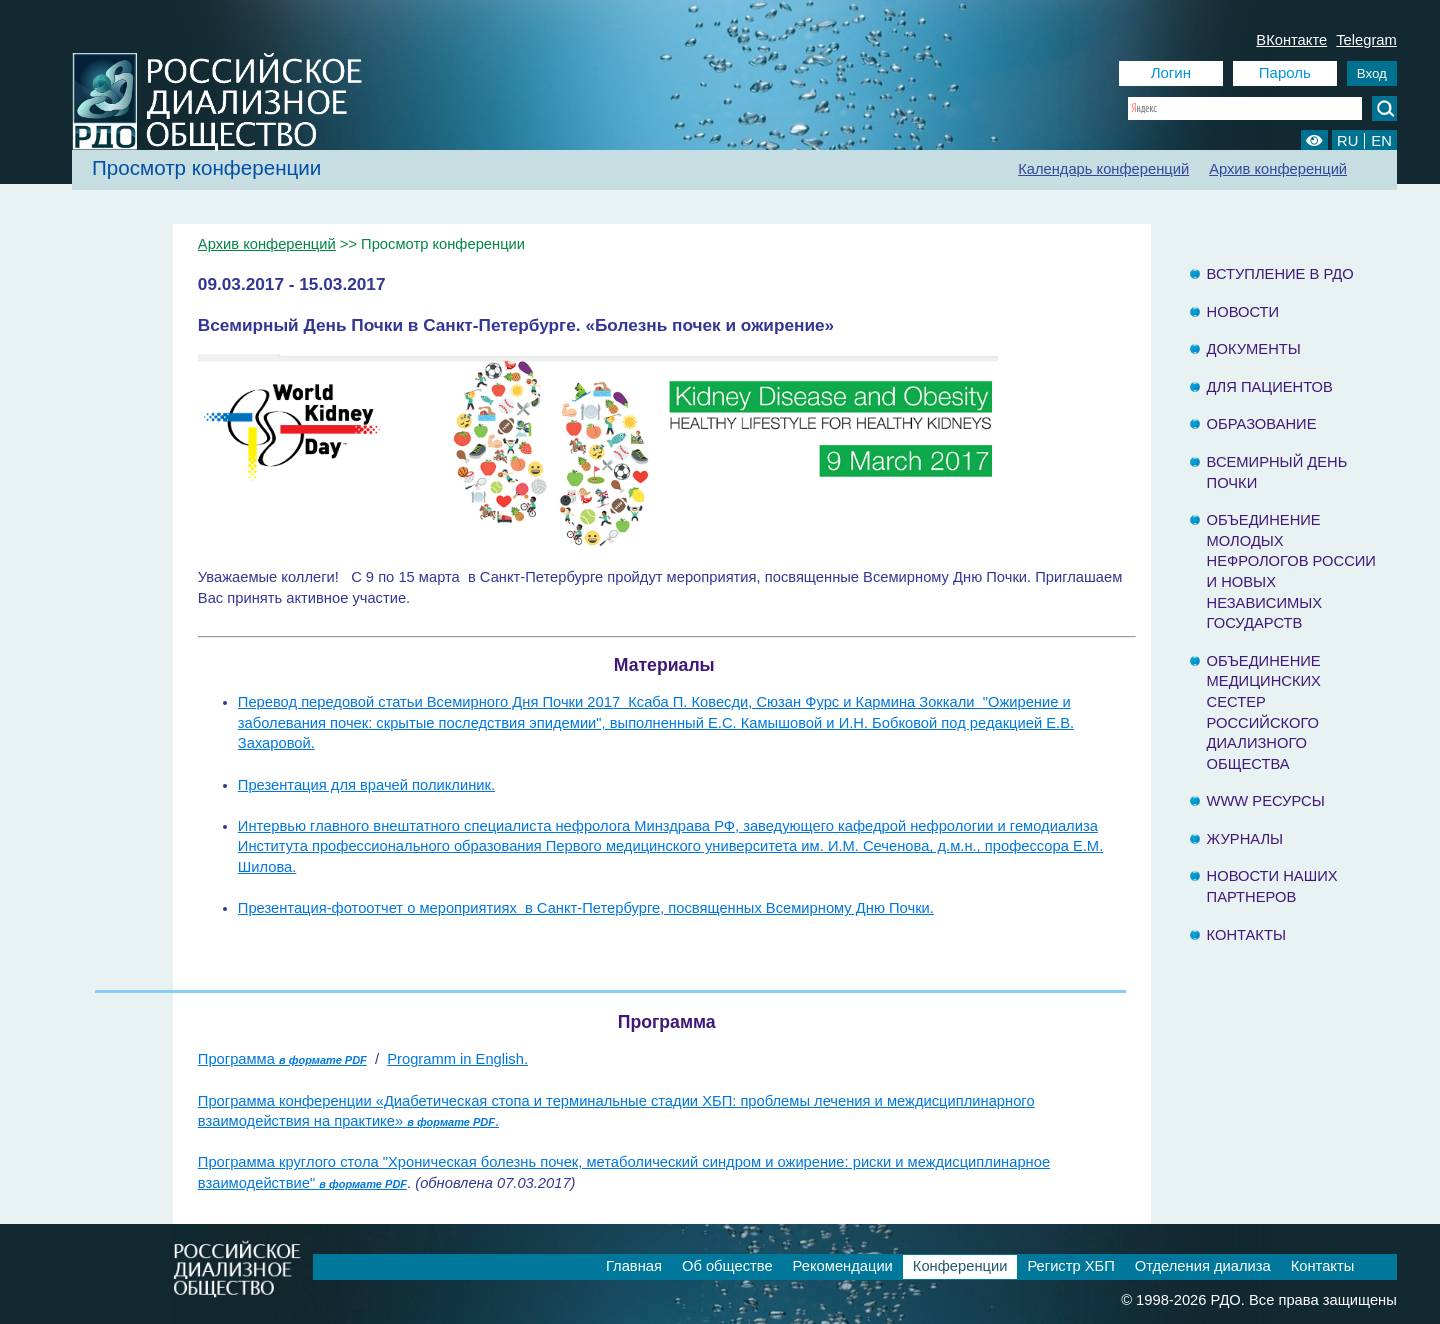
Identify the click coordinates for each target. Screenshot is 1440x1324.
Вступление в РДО (1280, 274)
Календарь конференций (1103, 169)
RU (1347, 141)
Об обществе (727, 1266)
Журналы (1245, 839)
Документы (1254, 349)
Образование (1262, 424)
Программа (282, 1059)
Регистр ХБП (1070, 1266)
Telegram (1366, 40)
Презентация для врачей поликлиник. (366, 785)
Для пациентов (1270, 387)
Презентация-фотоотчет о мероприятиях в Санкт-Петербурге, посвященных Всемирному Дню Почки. (586, 908)
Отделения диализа (1203, 1266)
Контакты (1246, 935)
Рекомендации (843, 1266)
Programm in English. (457, 1059)
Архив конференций (1278, 169)
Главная (634, 1266)
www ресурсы (1266, 801)
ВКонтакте (1291, 40)
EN (1381, 141)
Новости (1243, 312)
